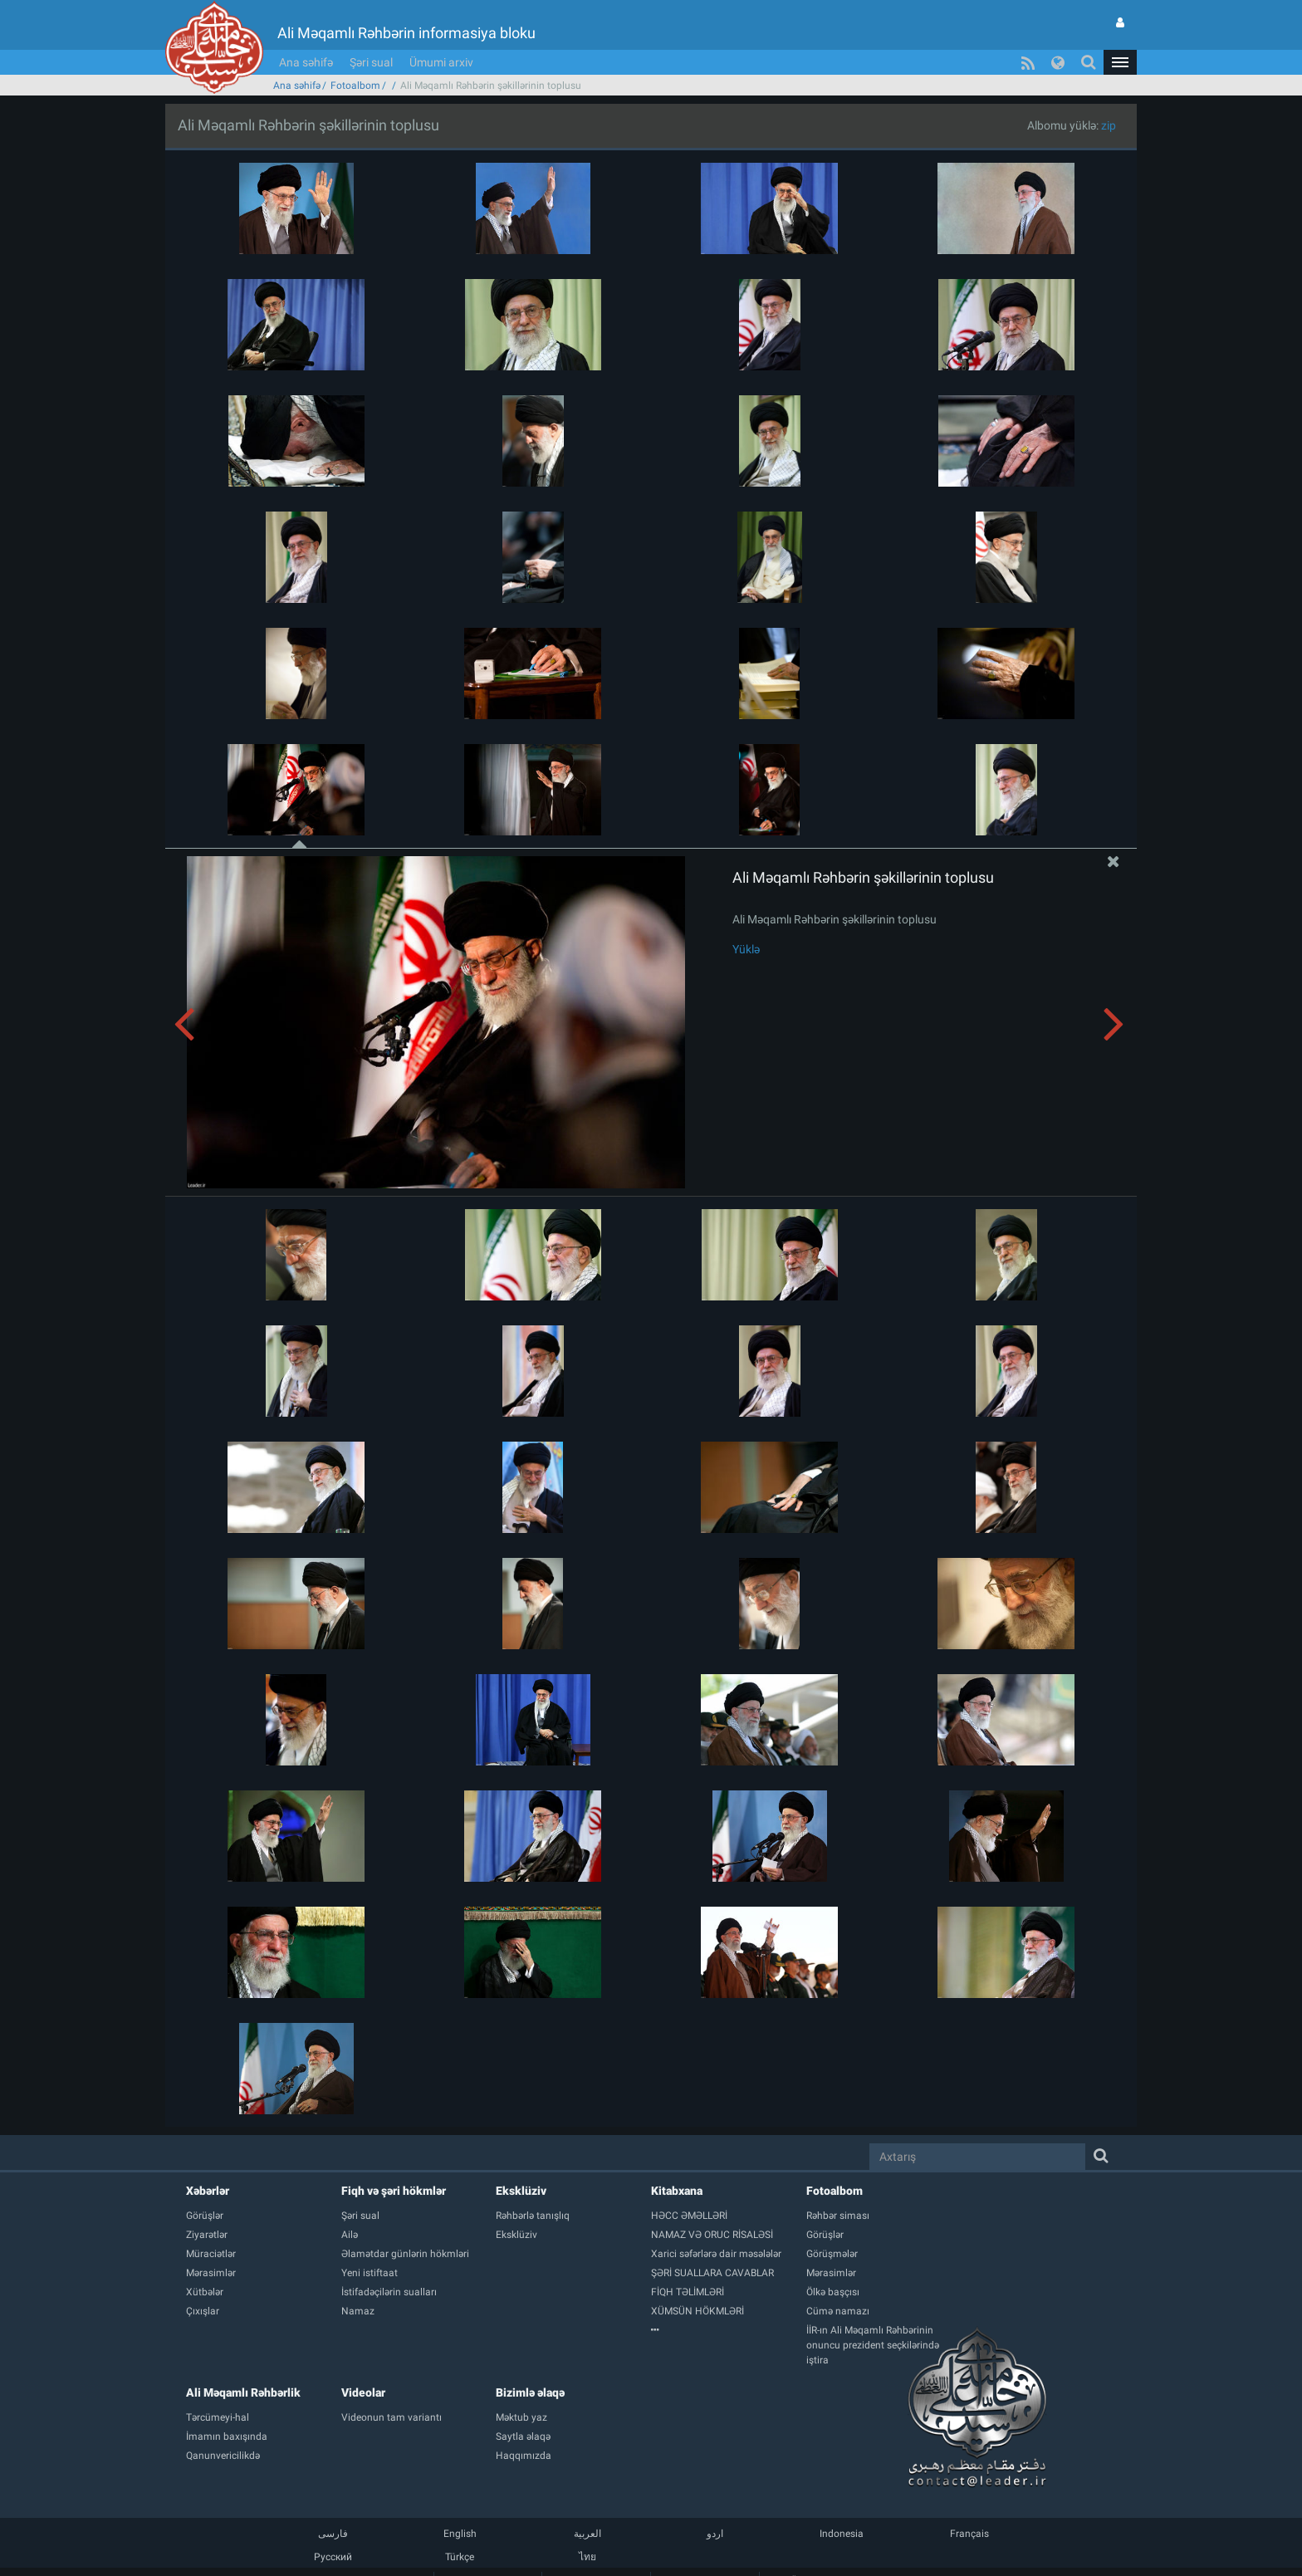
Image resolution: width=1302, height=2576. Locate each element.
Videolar (363, 2392)
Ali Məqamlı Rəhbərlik (243, 2392)
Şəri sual (371, 62)
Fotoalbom (355, 85)
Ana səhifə (306, 62)
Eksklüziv (521, 2190)
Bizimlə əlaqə (530, 2392)
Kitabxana (676, 2190)
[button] (1120, 62)
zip (1108, 125)
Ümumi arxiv (441, 62)
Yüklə (746, 949)
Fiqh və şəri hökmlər (393, 2190)
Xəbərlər (207, 2190)
